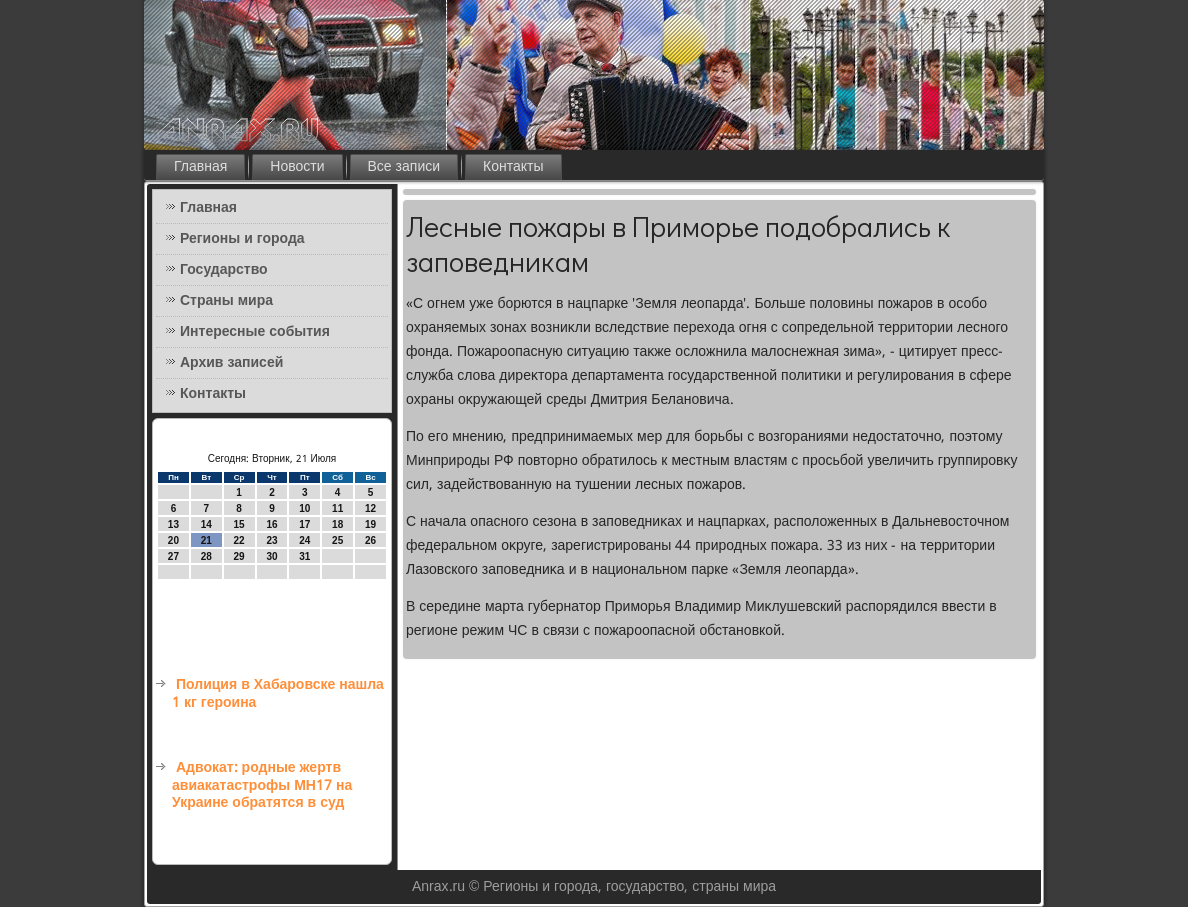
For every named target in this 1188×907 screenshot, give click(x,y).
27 (173, 556)
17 (304, 524)
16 (271, 524)
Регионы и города (242, 239)
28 (206, 556)
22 (239, 540)
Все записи (404, 167)
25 (337, 540)
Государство (224, 270)
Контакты (513, 167)
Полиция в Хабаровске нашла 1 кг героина (278, 694)
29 (239, 556)
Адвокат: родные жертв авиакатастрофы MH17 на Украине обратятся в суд (262, 785)
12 (370, 508)
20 (173, 540)
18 (337, 524)
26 (370, 540)
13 (173, 524)
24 (304, 540)
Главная (200, 167)
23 (271, 540)
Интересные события (255, 332)
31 (304, 556)
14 (206, 524)
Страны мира (226, 301)
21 (206, 540)
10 (304, 508)
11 (337, 508)
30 (271, 556)
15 (239, 524)
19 (370, 524)
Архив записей (231, 363)
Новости (297, 167)
